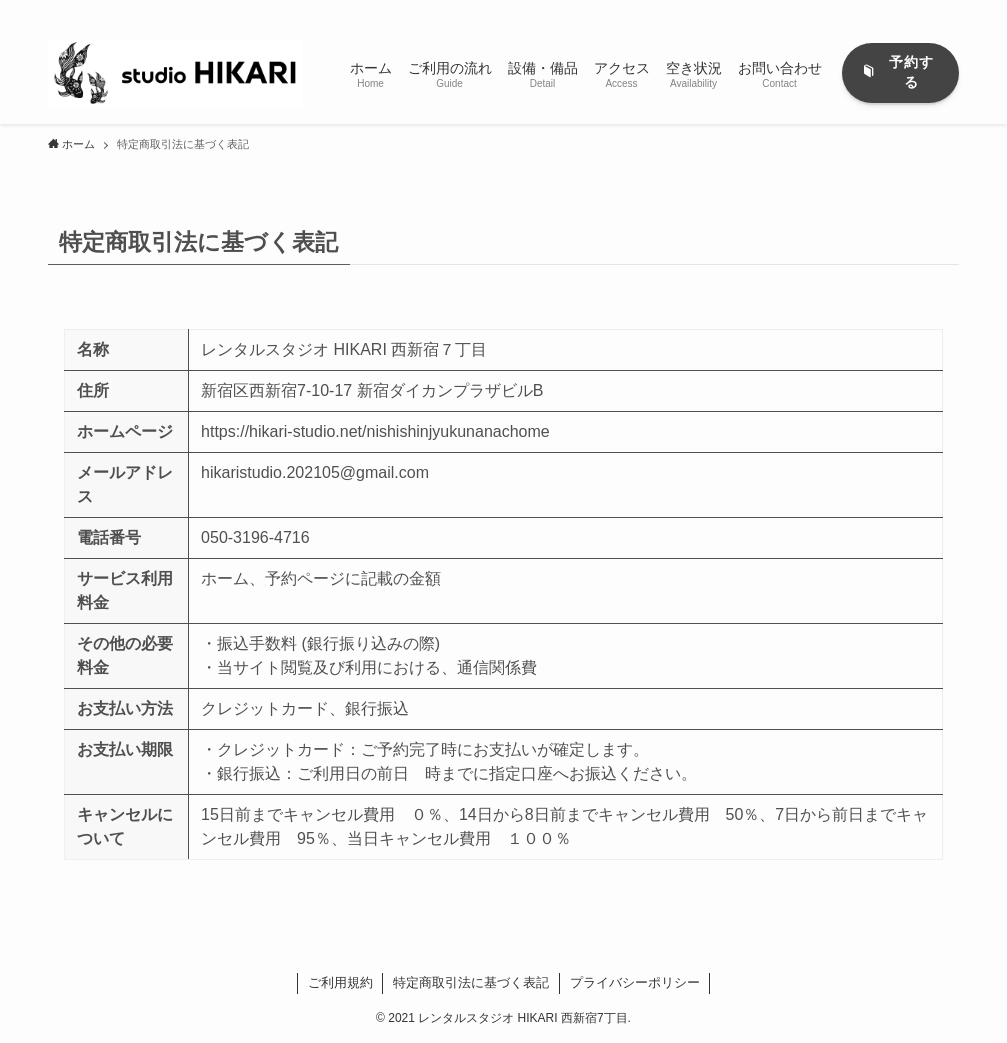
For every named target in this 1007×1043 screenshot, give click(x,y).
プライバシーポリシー (635, 982)
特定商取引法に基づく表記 (471, 982)
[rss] (920, 11)
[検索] (946, 11)
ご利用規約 (340, 982)
